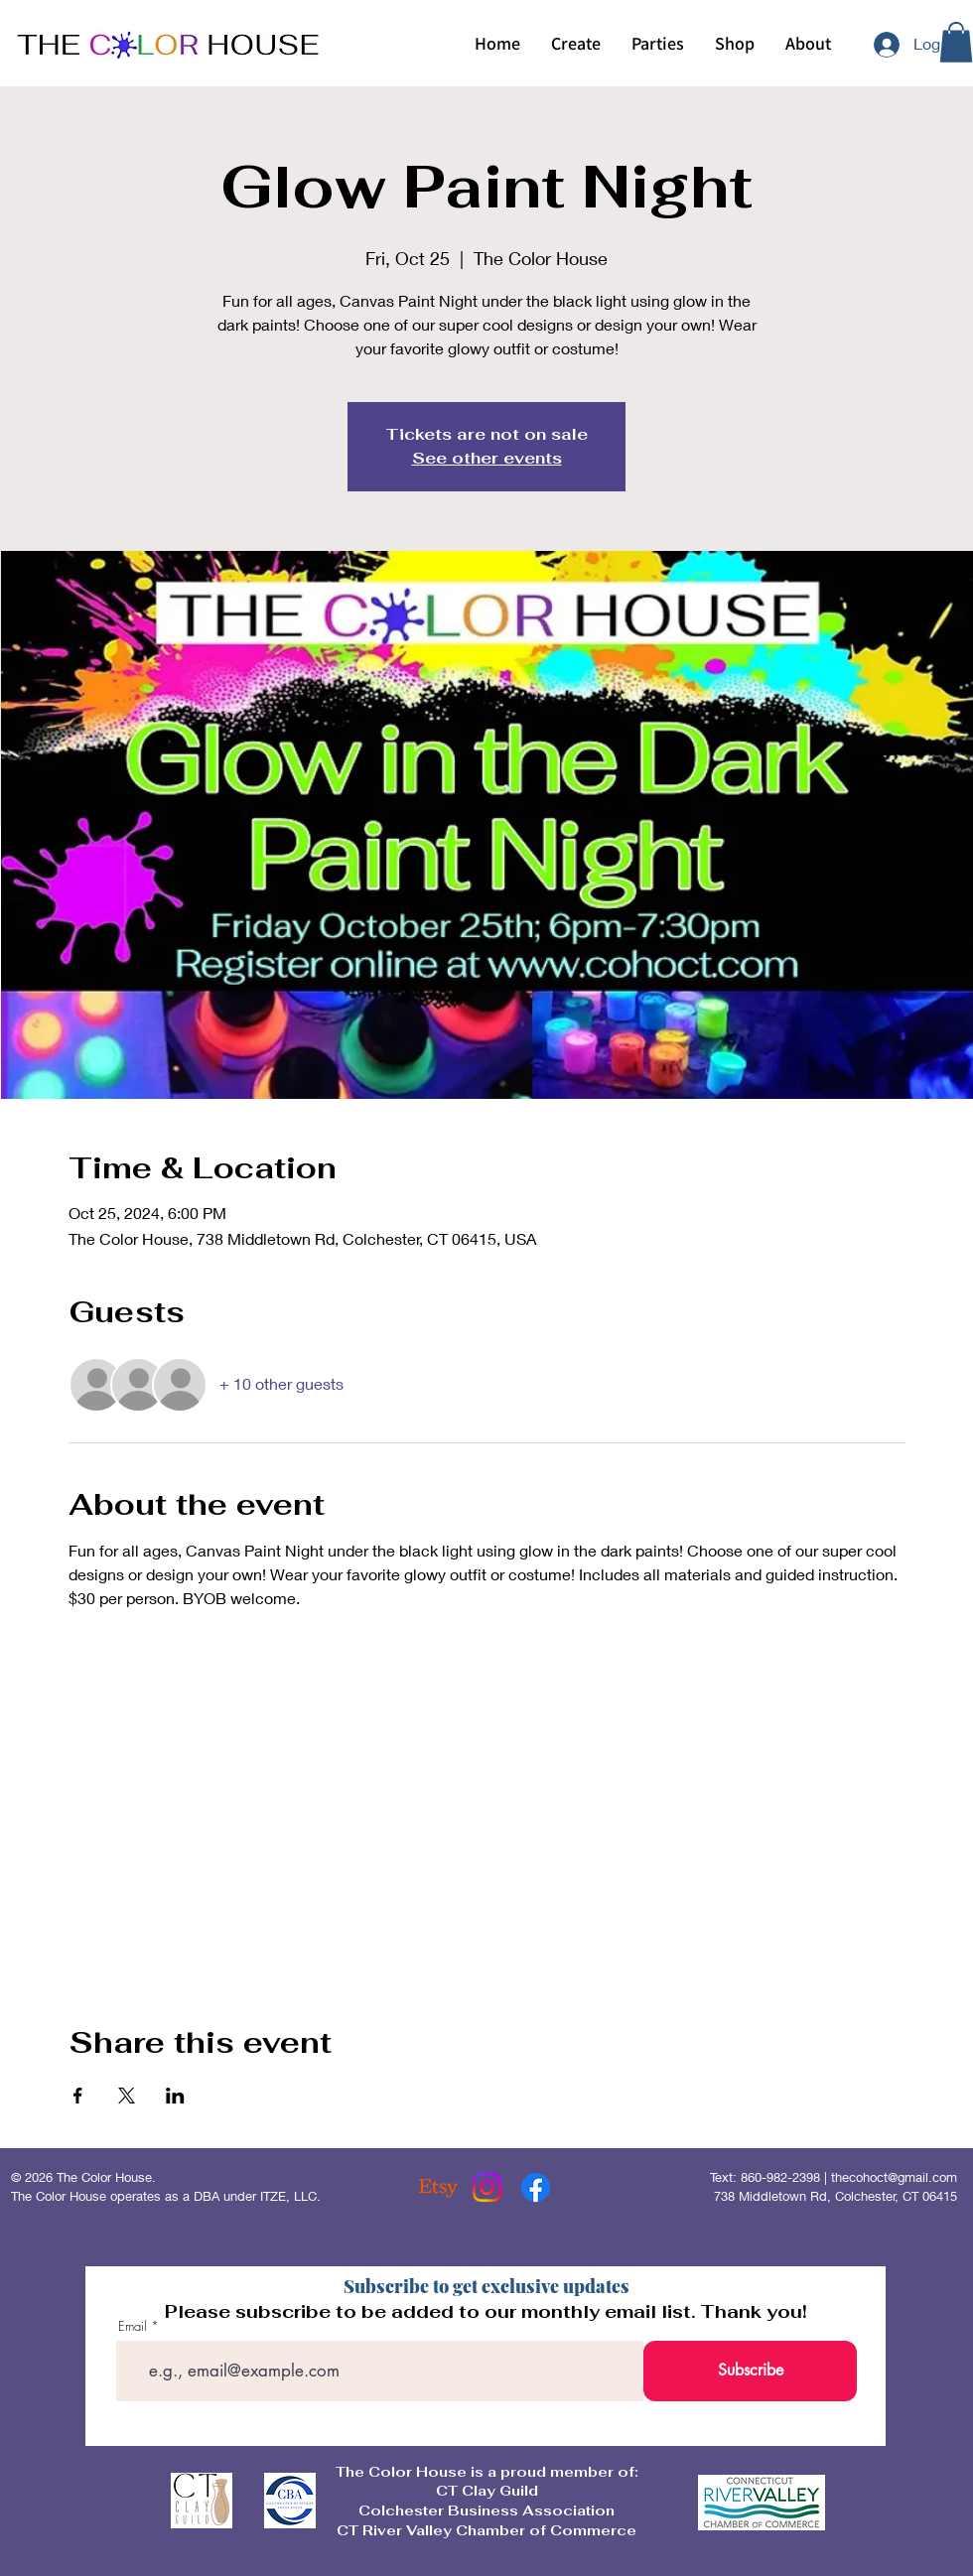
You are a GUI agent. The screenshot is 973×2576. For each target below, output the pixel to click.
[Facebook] (535, 2187)
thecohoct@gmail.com (894, 2177)
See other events (487, 458)
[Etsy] (438, 2187)
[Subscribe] (750, 2371)
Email (132, 2326)
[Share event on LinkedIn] (175, 2095)
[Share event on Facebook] (78, 2095)
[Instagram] (487, 2187)
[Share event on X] (126, 2095)
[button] (575, 44)
